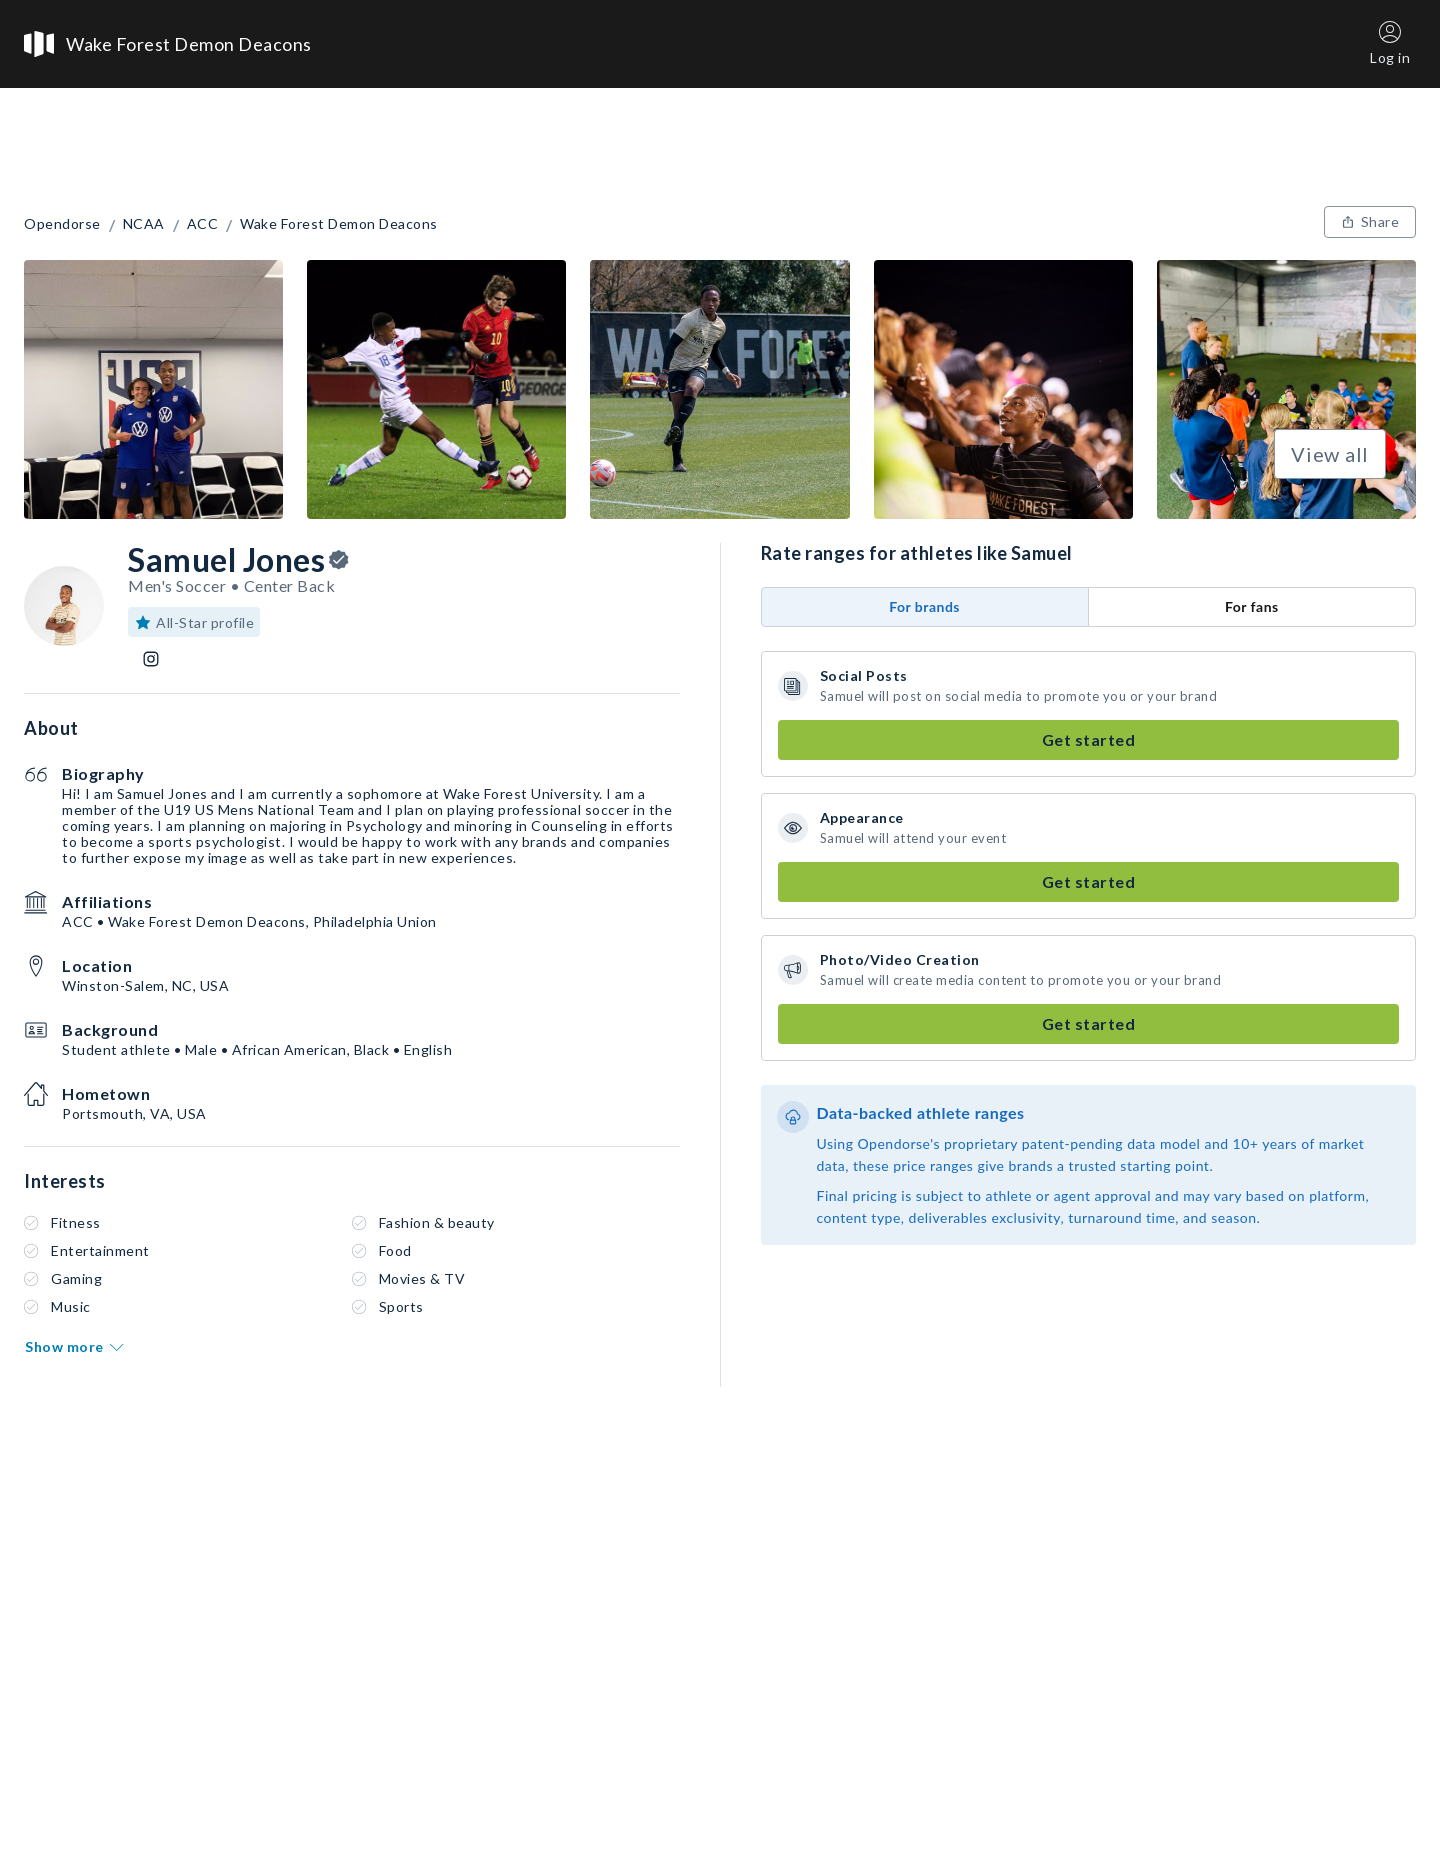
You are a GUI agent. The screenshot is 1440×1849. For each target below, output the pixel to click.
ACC (203, 224)
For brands (924, 606)
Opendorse (62, 224)
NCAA (144, 224)
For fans (1252, 606)
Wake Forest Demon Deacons (339, 224)
